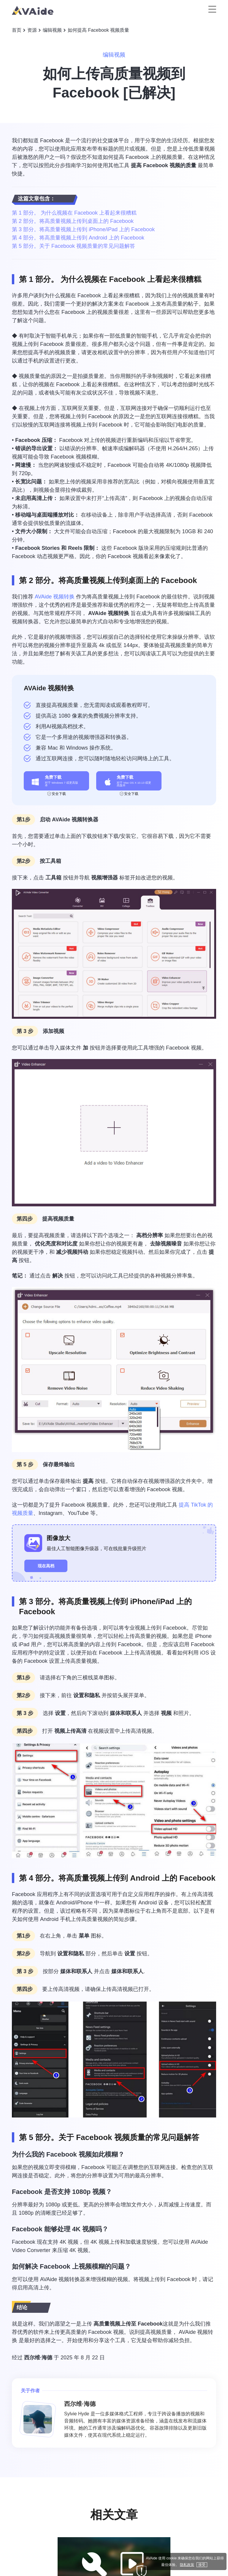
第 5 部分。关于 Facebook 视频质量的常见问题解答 (73, 246)
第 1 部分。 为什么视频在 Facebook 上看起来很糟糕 (74, 213)
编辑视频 (52, 30)
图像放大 (58, 1538)
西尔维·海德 (38, 2358)
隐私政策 (187, 2565)
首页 (16, 30)
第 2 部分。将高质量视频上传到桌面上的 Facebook (73, 221)
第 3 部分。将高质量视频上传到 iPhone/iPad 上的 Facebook (83, 229)
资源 (32, 30)
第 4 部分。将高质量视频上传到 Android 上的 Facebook (78, 238)
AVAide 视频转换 (55, 597)
